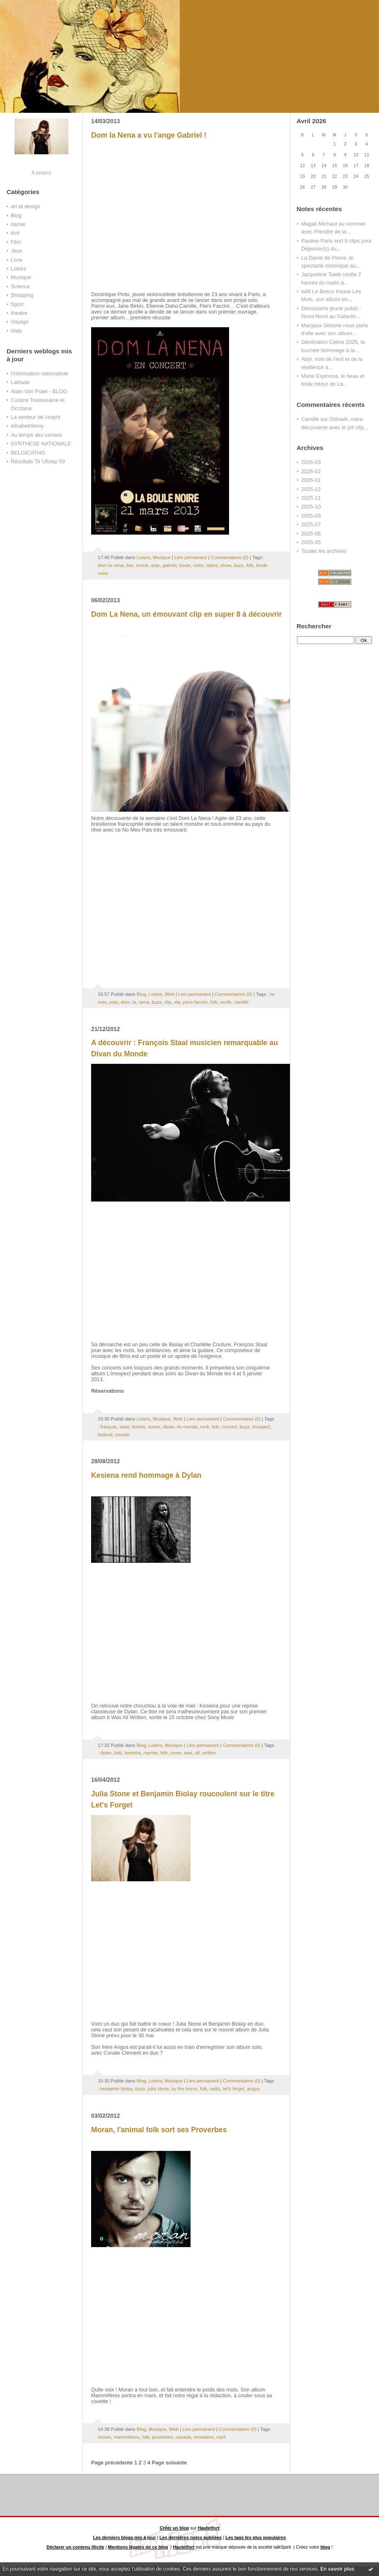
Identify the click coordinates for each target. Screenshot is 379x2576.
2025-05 (311, 542)
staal (124, 1426)
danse (18, 224)
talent (212, 565)
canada (183, 2437)
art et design (25, 206)
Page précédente (112, 2463)
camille (241, 1002)
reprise (150, 1752)
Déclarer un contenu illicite (75, 2546)
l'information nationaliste (39, 373)
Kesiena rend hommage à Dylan (146, 1475)
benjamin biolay (116, 2088)
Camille (310, 419)
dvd (15, 233)
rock (204, 1426)
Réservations (107, 1391)
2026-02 (311, 471)
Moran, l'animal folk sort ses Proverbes (159, 2130)
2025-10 (311, 507)
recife (226, 1002)
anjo (155, 565)
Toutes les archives (324, 551)
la (134, 1002)
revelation (203, 2437)
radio (215, 2088)
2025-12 (311, 489)
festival (105, 1434)
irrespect (261, 1426)
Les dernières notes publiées (190, 2537)
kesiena (133, 1752)
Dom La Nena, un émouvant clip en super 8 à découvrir (186, 614)
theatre (19, 313)
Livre (16, 260)
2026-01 (311, 480)
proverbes (162, 2437)
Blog (16, 215)
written (209, 1752)
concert (229, 1426)
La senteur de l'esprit (35, 417)
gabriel (169, 565)
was (188, 1752)
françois (108, 1426)
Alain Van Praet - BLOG (39, 391)
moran (104, 2437)
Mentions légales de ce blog (138, 2546)
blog (325, 2546)
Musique (21, 277)
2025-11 (311, 498)
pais (113, 1002)
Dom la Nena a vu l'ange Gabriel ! (148, 135)
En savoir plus (337, 2569)
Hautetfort (209, 2527)
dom (125, 1002)
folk (249, 565)
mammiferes (126, 2437)
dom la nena (110, 565)
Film (16, 242)
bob (118, 1752)
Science (20, 286)
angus (253, 2088)
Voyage (20, 322)
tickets (138, 1426)
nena (144, 1002)
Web (16, 331)
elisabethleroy (27, 426)
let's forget (233, 2088)
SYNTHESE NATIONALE (41, 443)
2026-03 (311, 462)
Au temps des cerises (36, 435)
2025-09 (311, 516)
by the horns (184, 2088)
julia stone (158, 2088)
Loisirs (18, 268)
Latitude (20, 382)
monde (122, 1434)
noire (198, 565)
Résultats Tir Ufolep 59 (38, 461)
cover (175, 1752)
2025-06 (311, 533)
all (197, 1752)
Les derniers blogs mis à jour (124, 2537)
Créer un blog (174, 2527)
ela (177, 1002)
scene (142, 565)
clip (167, 1002)
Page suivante (169, 2463)
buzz (239, 565)
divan (168, 1426)
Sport (17, 304)
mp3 (221, 2437)
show (225, 565)
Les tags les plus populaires (255, 2537)
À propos (41, 172)
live (129, 565)
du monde (187, 1426)
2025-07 (311, 524)
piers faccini (195, 1002)
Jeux (16, 251)
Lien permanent (190, 557)
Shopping (22, 295)
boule (185, 565)
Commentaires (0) (230, 557)
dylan (105, 1752)
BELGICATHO (28, 453)
